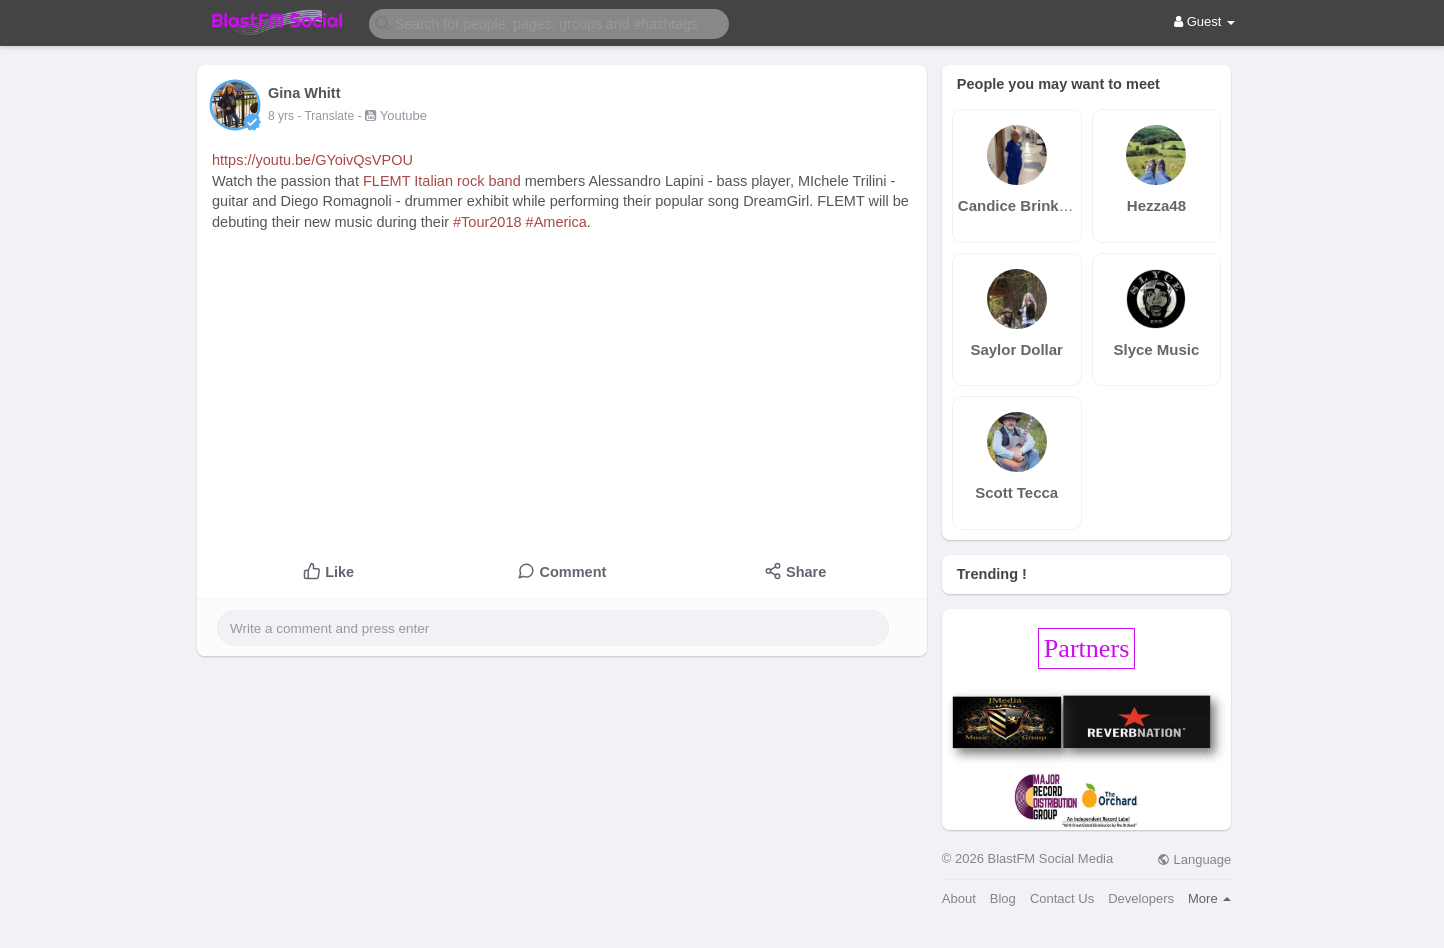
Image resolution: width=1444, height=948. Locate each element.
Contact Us (1062, 898)
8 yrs (281, 116)
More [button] (1209, 898)
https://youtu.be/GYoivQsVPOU (312, 160)
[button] (549, 22)
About (959, 898)
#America (556, 222)
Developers (1141, 898)
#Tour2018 (487, 222)
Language (1194, 859)
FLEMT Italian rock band (442, 181)
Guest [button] (1204, 21)
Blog (1003, 898)
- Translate (327, 116)
